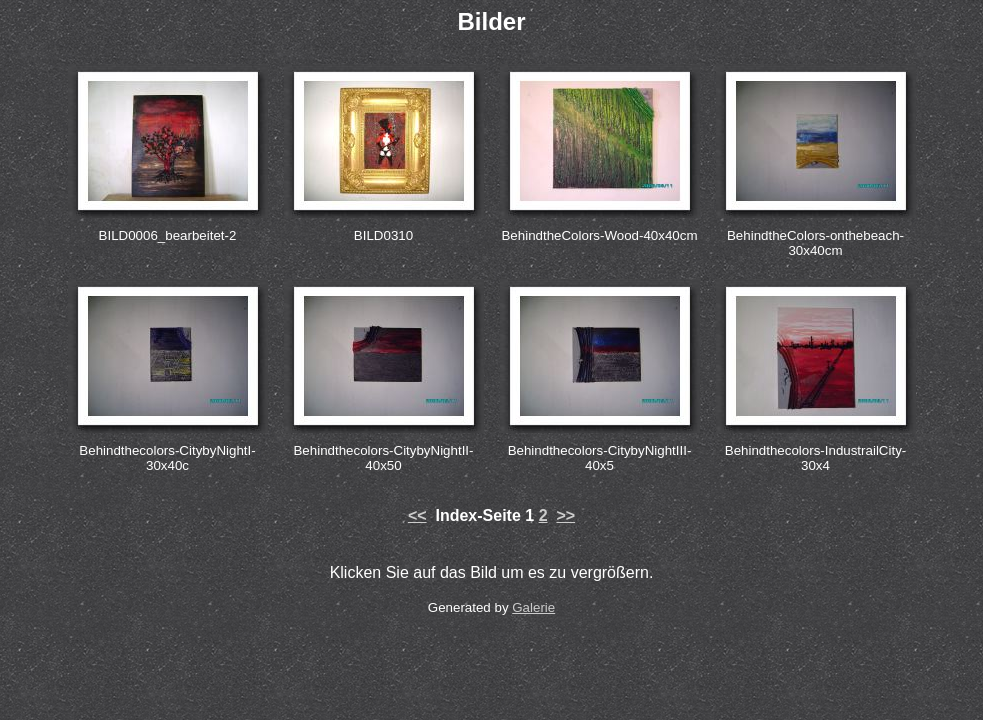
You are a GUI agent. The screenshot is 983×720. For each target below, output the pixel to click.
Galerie (533, 607)
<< (417, 515)
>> (565, 515)
